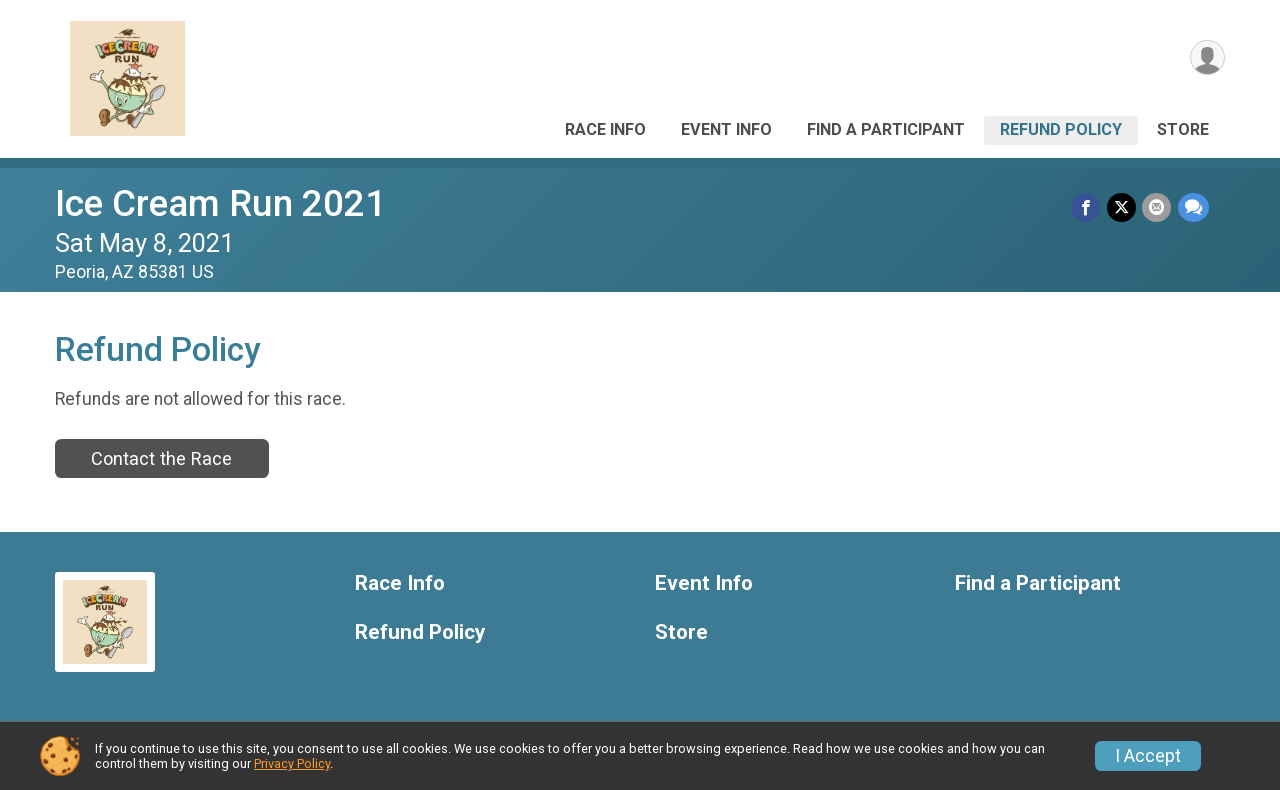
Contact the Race (161, 458)
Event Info (726, 129)
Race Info (605, 129)
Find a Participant (886, 129)
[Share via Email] (1157, 207)
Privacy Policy (292, 763)
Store (1183, 129)
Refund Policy (1061, 129)
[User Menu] (1206, 58)
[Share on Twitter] (1122, 207)
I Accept (1148, 756)
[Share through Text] (1193, 207)
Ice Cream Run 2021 (220, 203)
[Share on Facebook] (1087, 207)
